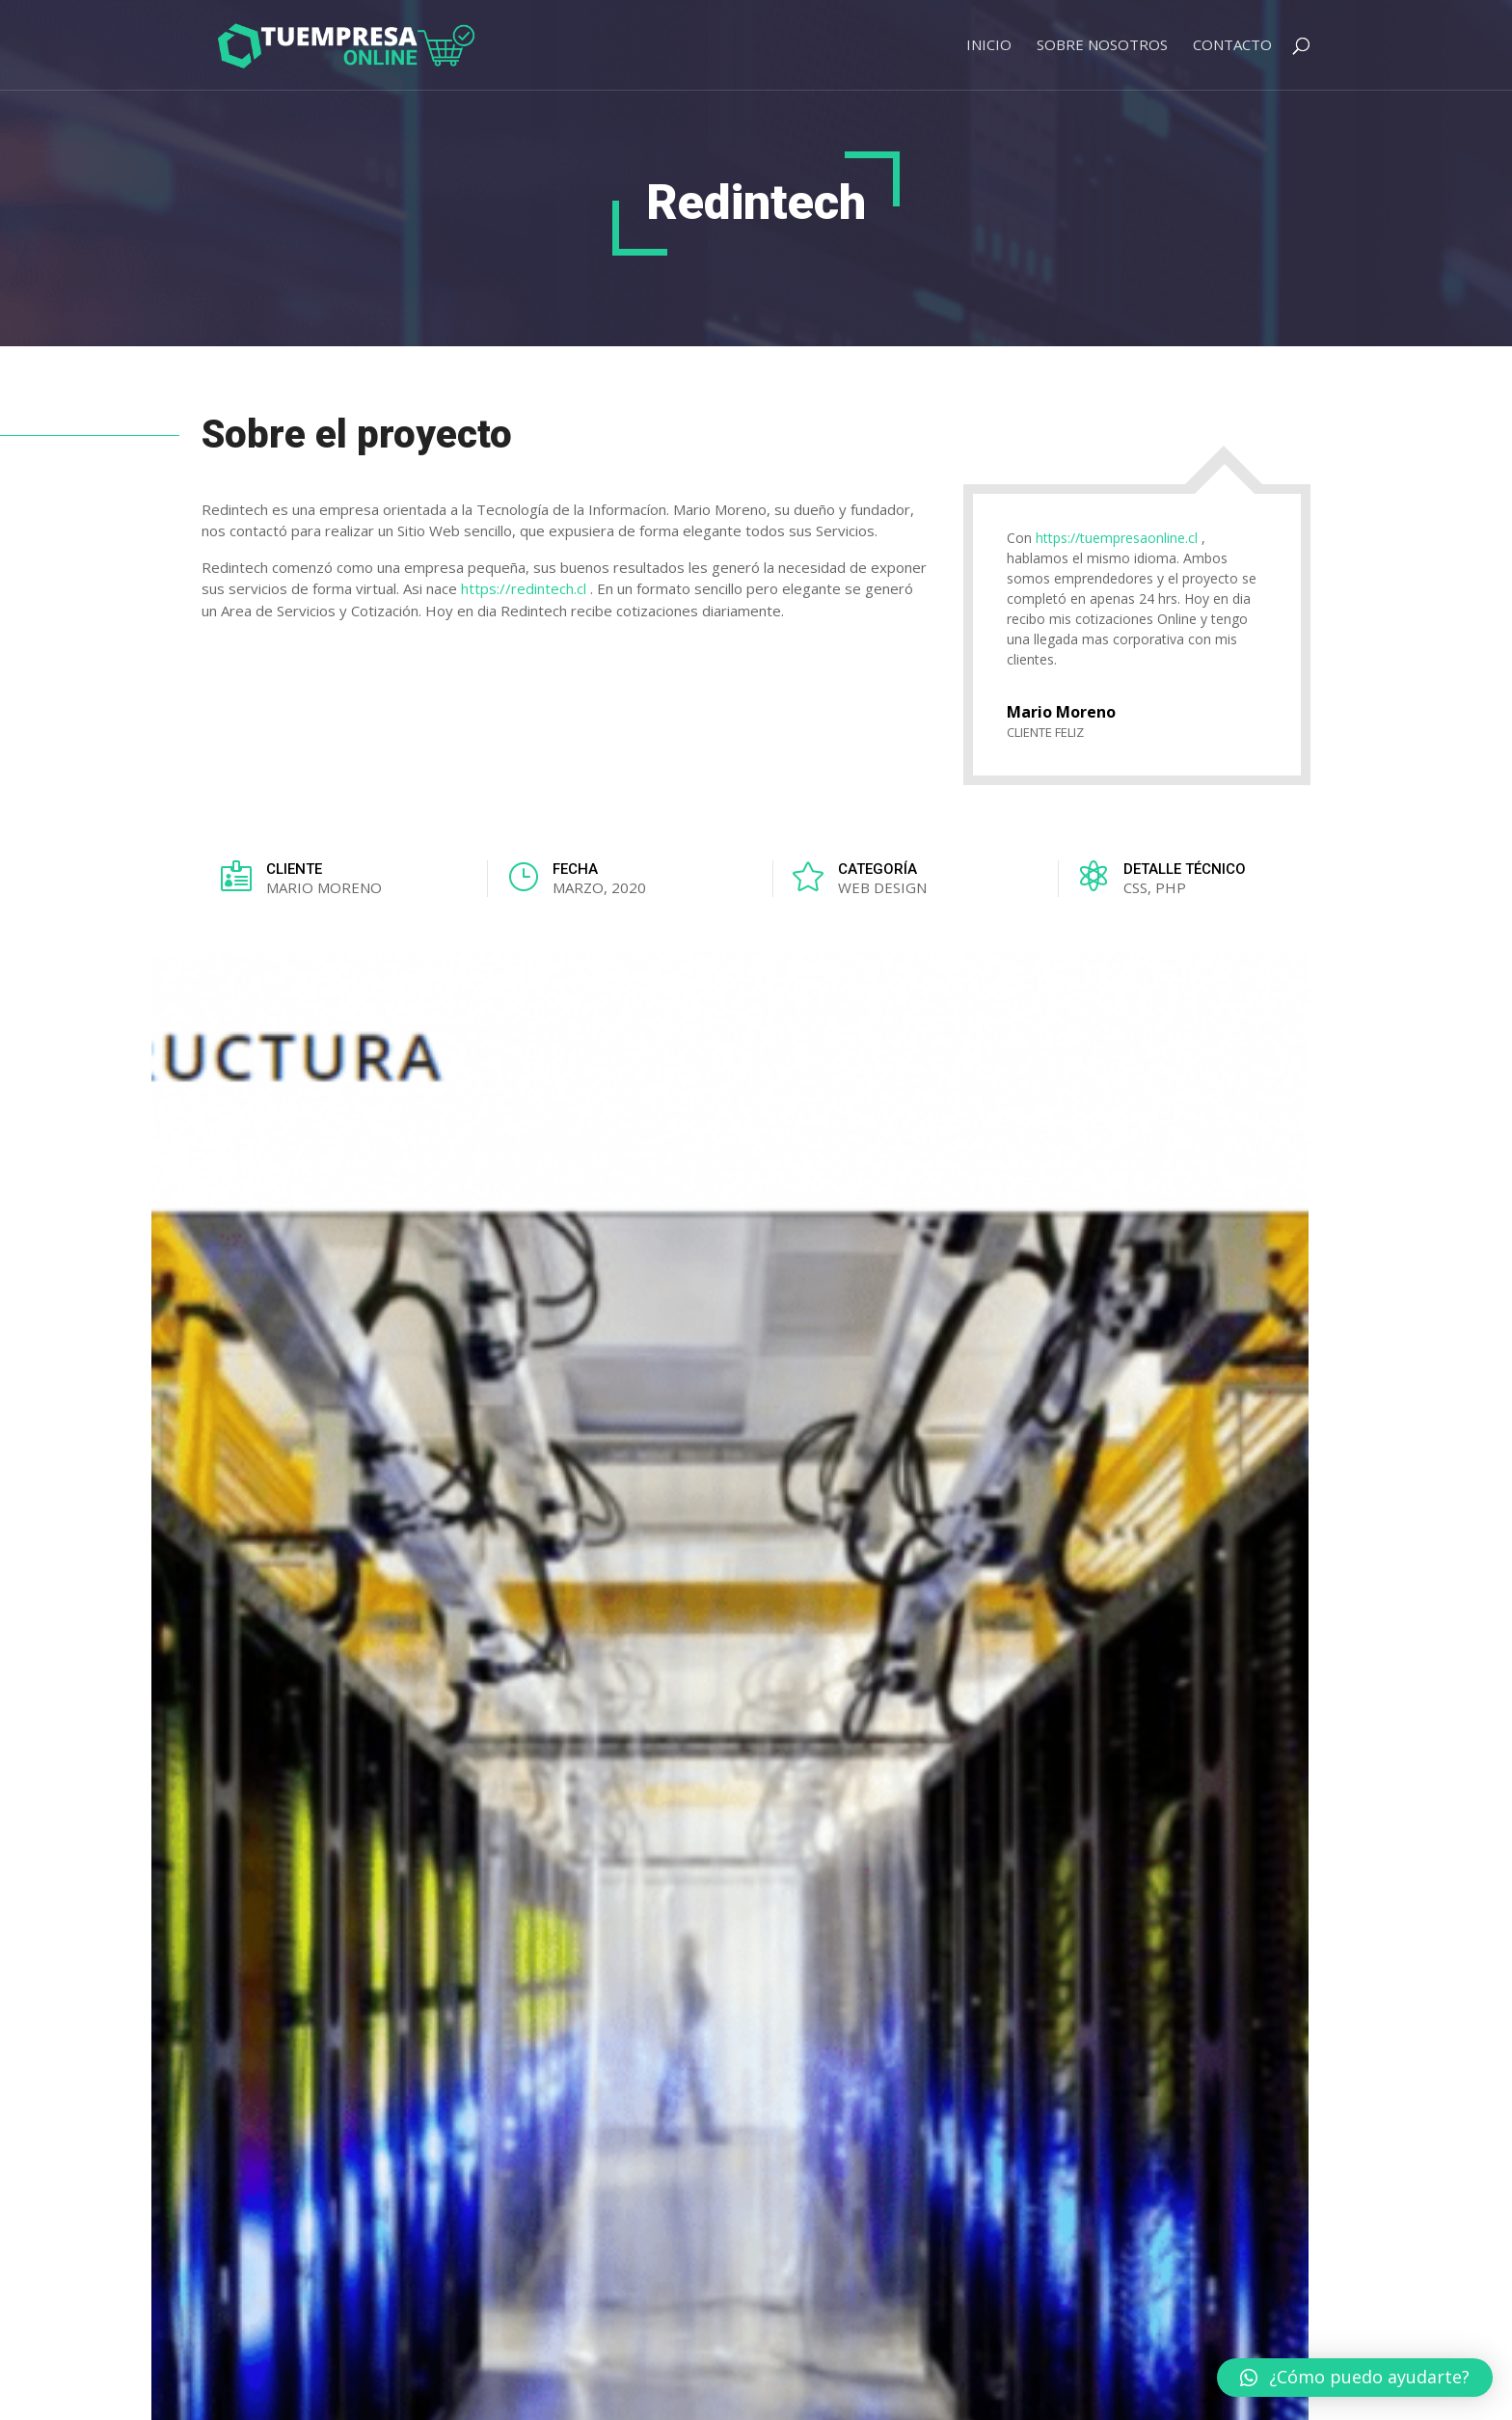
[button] (1355, 2377)
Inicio (989, 46)
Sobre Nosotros (1102, 46)
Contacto (1232, 46)
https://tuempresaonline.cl (1117, 538)
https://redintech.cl (523, 588)
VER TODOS (1232, 1543)
